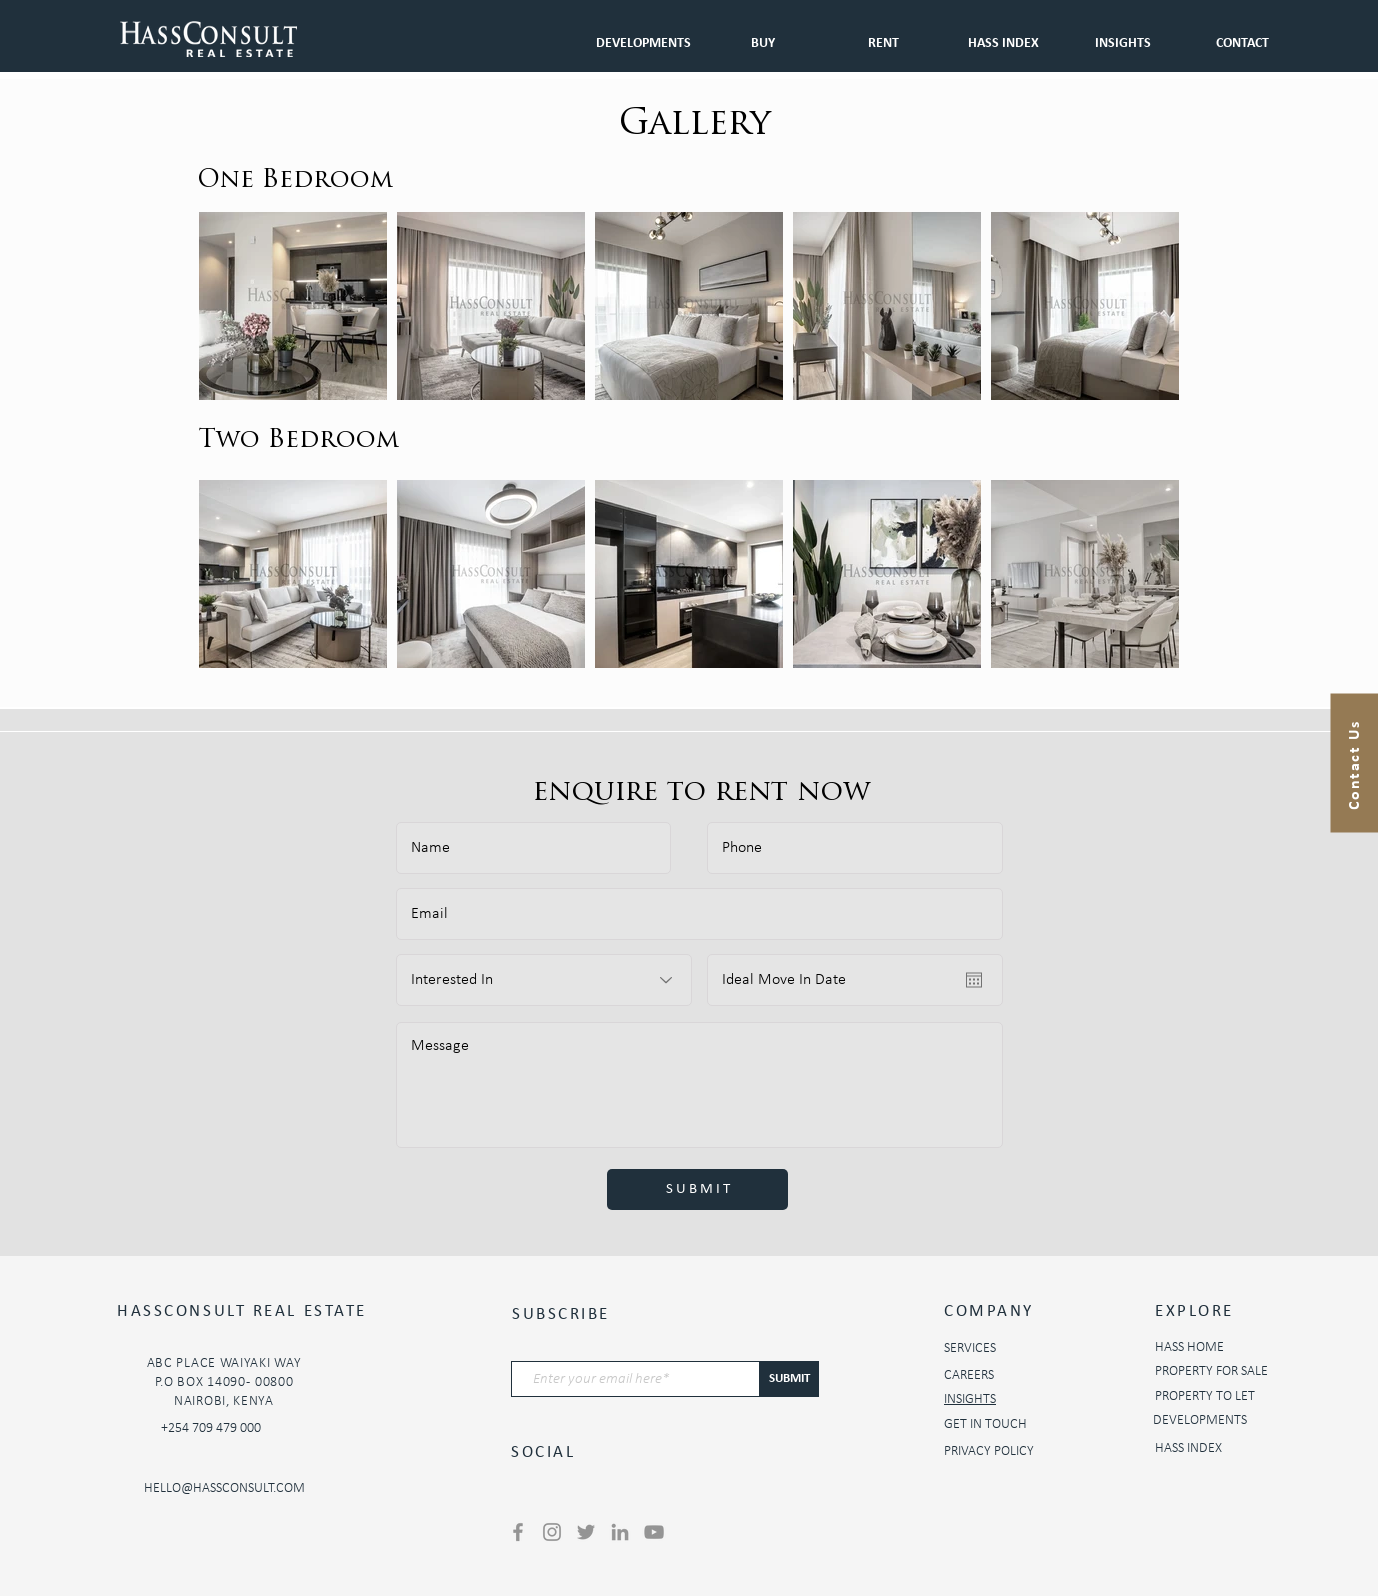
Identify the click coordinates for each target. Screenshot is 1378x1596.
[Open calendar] (974, 980)
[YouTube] (654, 1532)
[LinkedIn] (620, 1532)
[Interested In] (544, 980)
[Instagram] (552, 1532)
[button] (883, 34)
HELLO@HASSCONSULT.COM (224, 1488)
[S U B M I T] (697, 1189)
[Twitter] (586, 1532)
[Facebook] (518, 1532)
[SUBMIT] (789, 1379)
